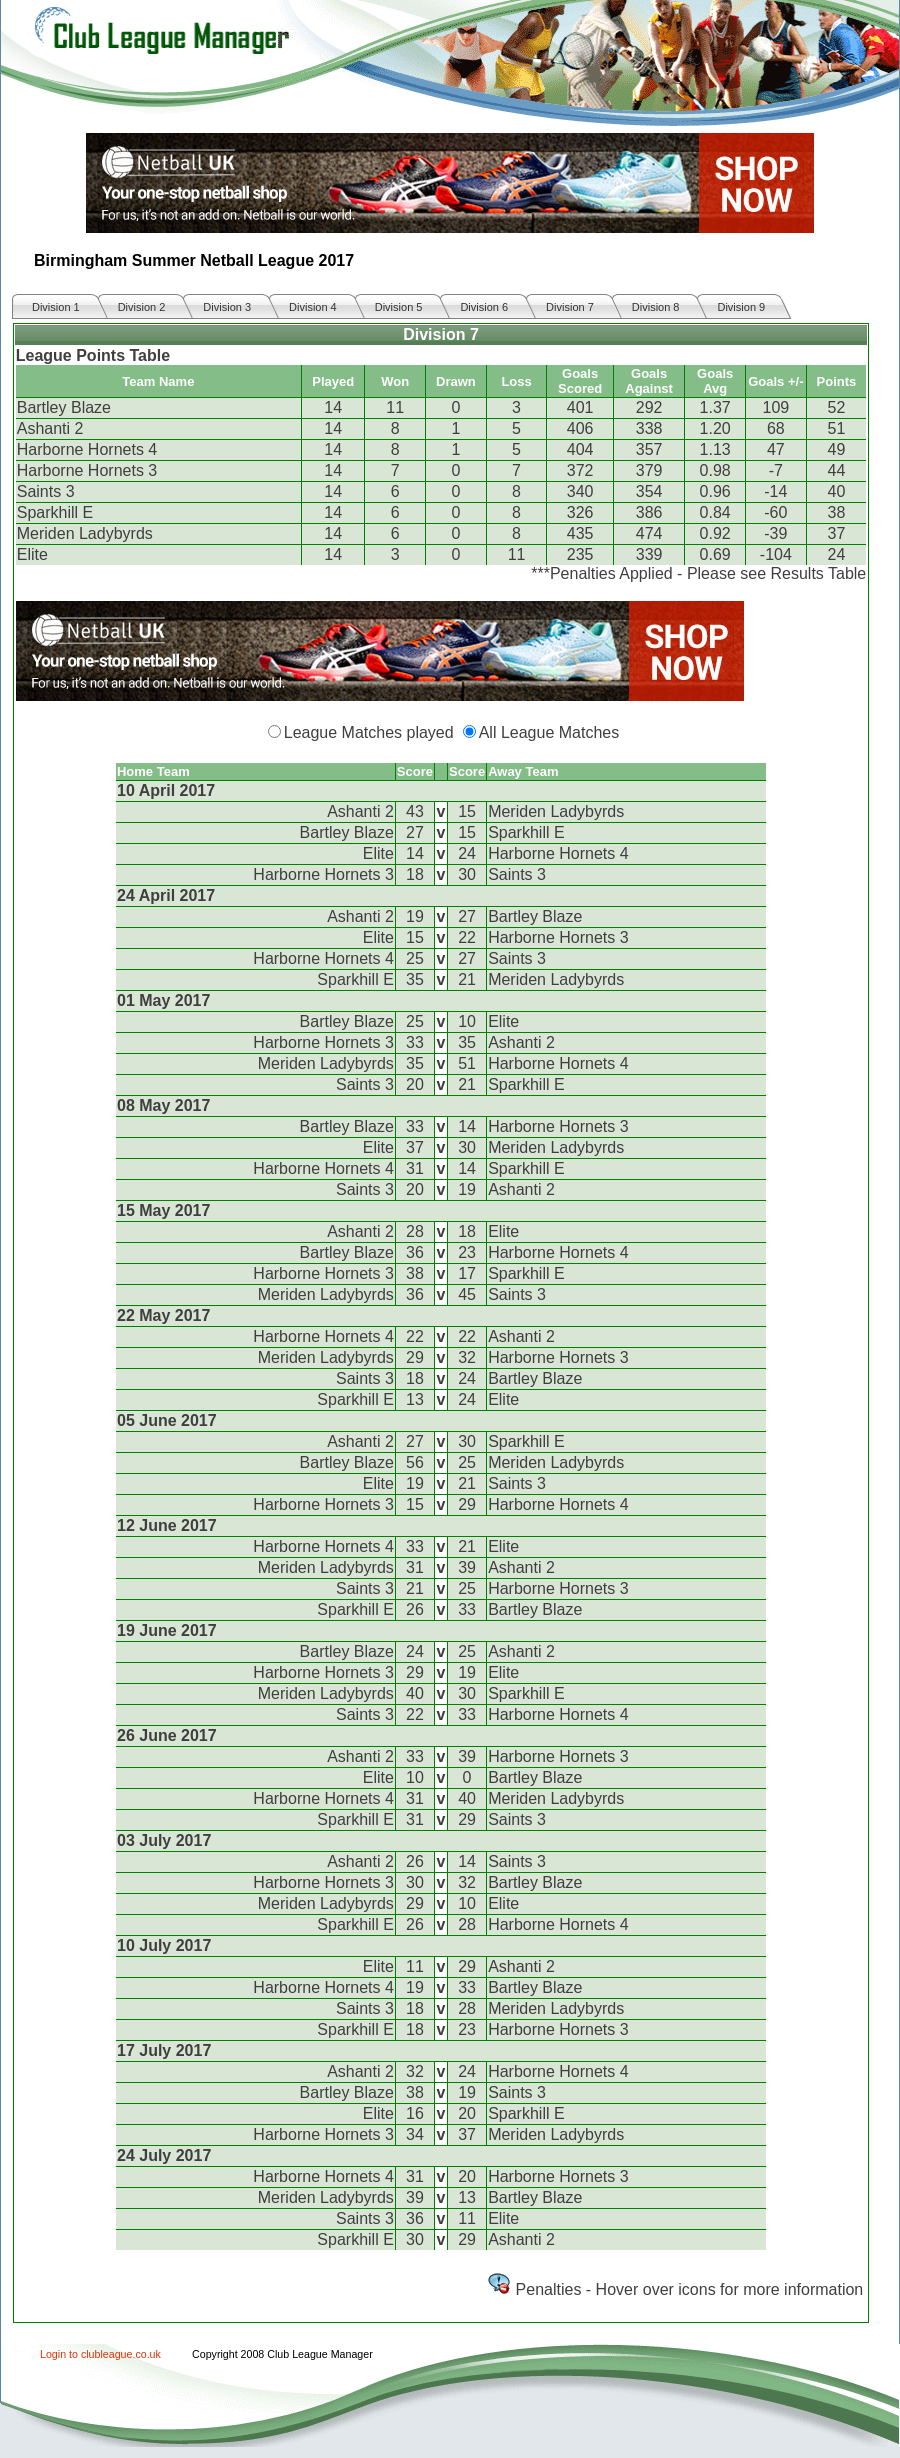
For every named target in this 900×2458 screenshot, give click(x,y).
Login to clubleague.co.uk (100, 2354)
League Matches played (369, 732)
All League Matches (549, 732)
